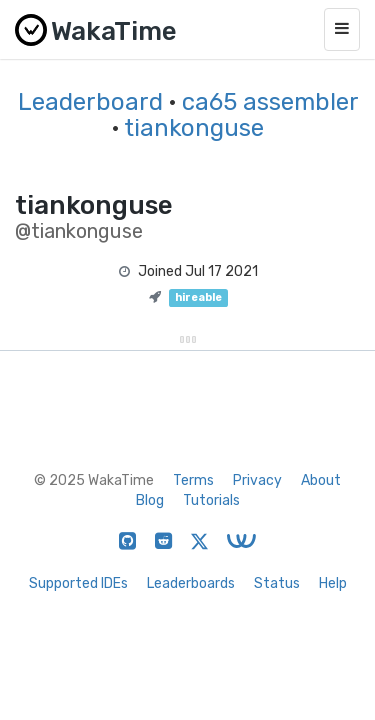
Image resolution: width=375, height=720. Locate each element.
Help (333, 583)
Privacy (257, 480)
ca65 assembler (270, 102)
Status (277, 583)
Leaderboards (191, 583)
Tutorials (211, 500)
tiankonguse (194, 128)
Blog (150, 500)
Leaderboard (90, 102)
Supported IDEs (78, 583)
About (321, 480)
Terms (193, 480)
